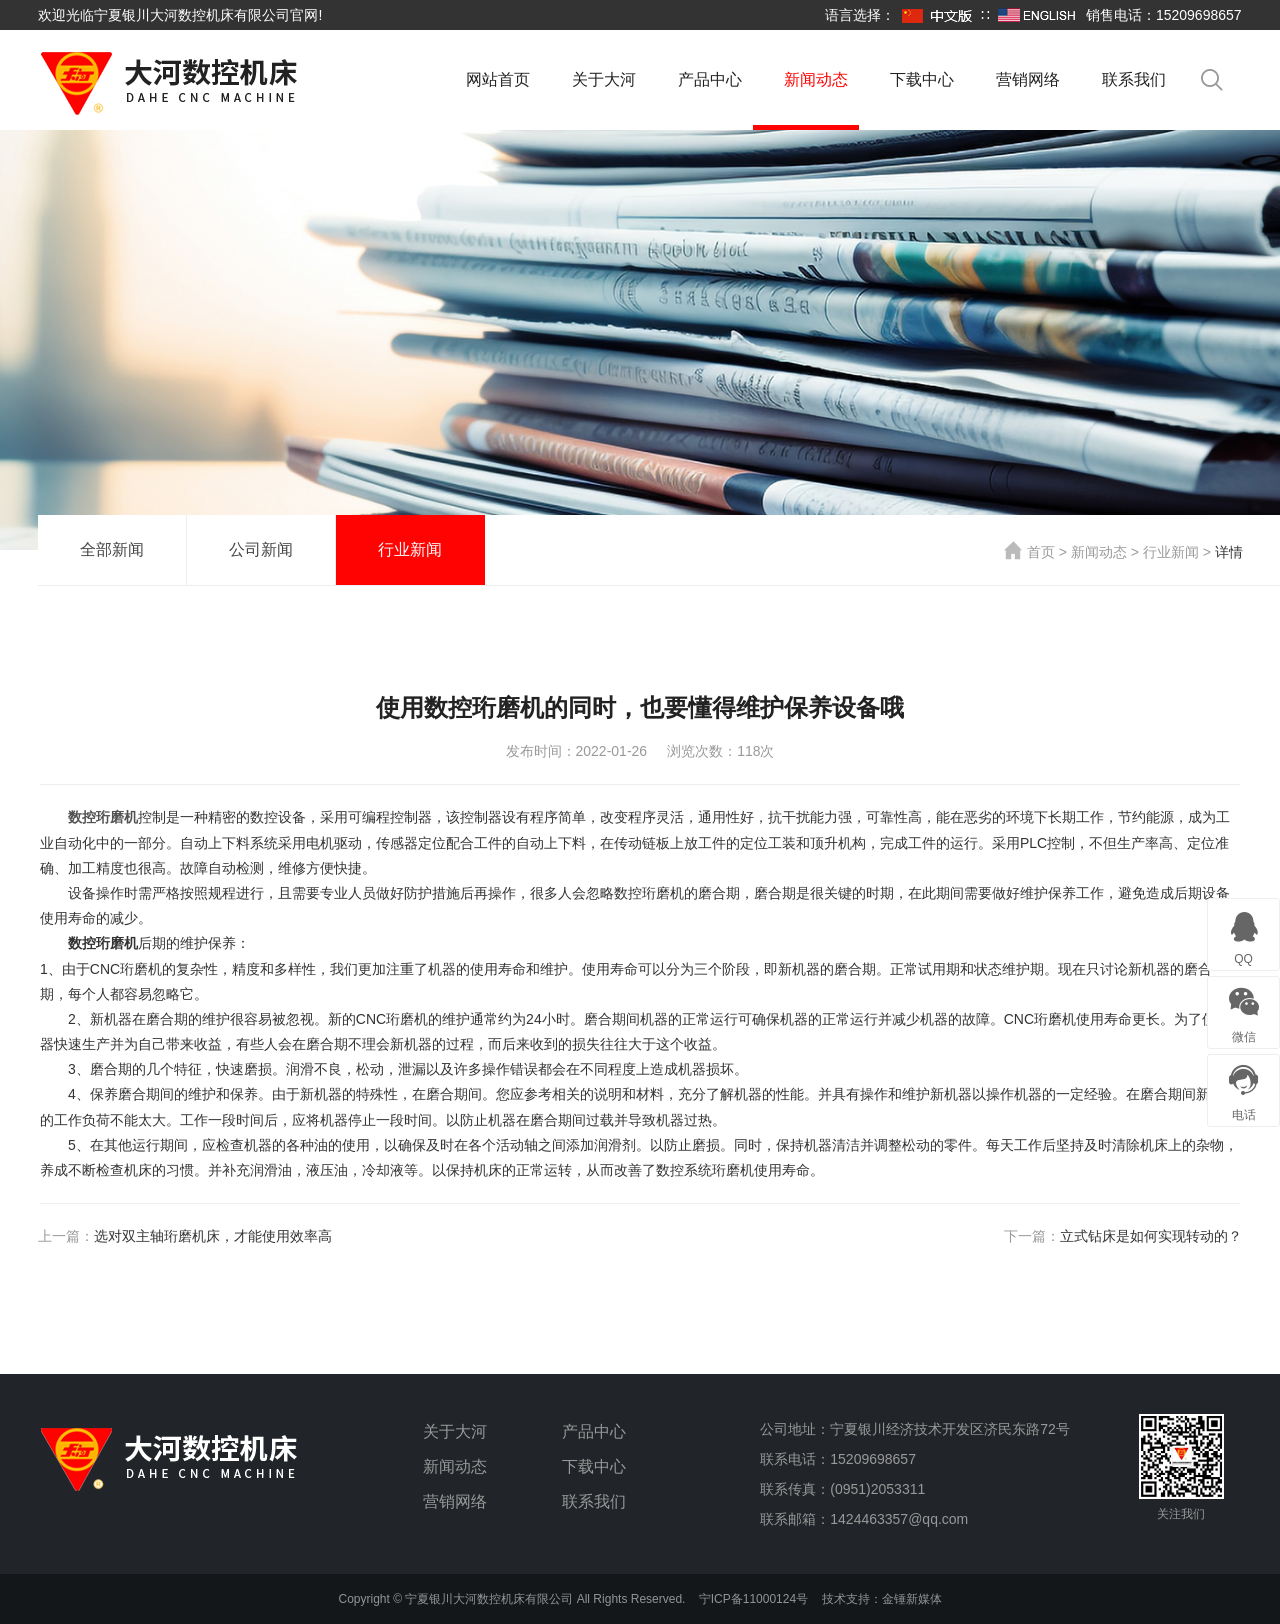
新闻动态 (816, 79)
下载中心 (922, 79)
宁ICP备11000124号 (753, 1599)
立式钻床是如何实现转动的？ (1151, 1236)
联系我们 (1134, 79)
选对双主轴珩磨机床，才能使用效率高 (213, 1236)
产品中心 (710, 79)
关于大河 (604, 79)
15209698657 (873, 1459)
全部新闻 (112, 549)
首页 (1029, 552)
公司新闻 (261, 549)
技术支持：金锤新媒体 (882, 1599)
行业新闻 (410, 549)
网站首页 (498, 79)
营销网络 (1028, 79)
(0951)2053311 (877, 1489)
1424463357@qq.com (899, 1519)
